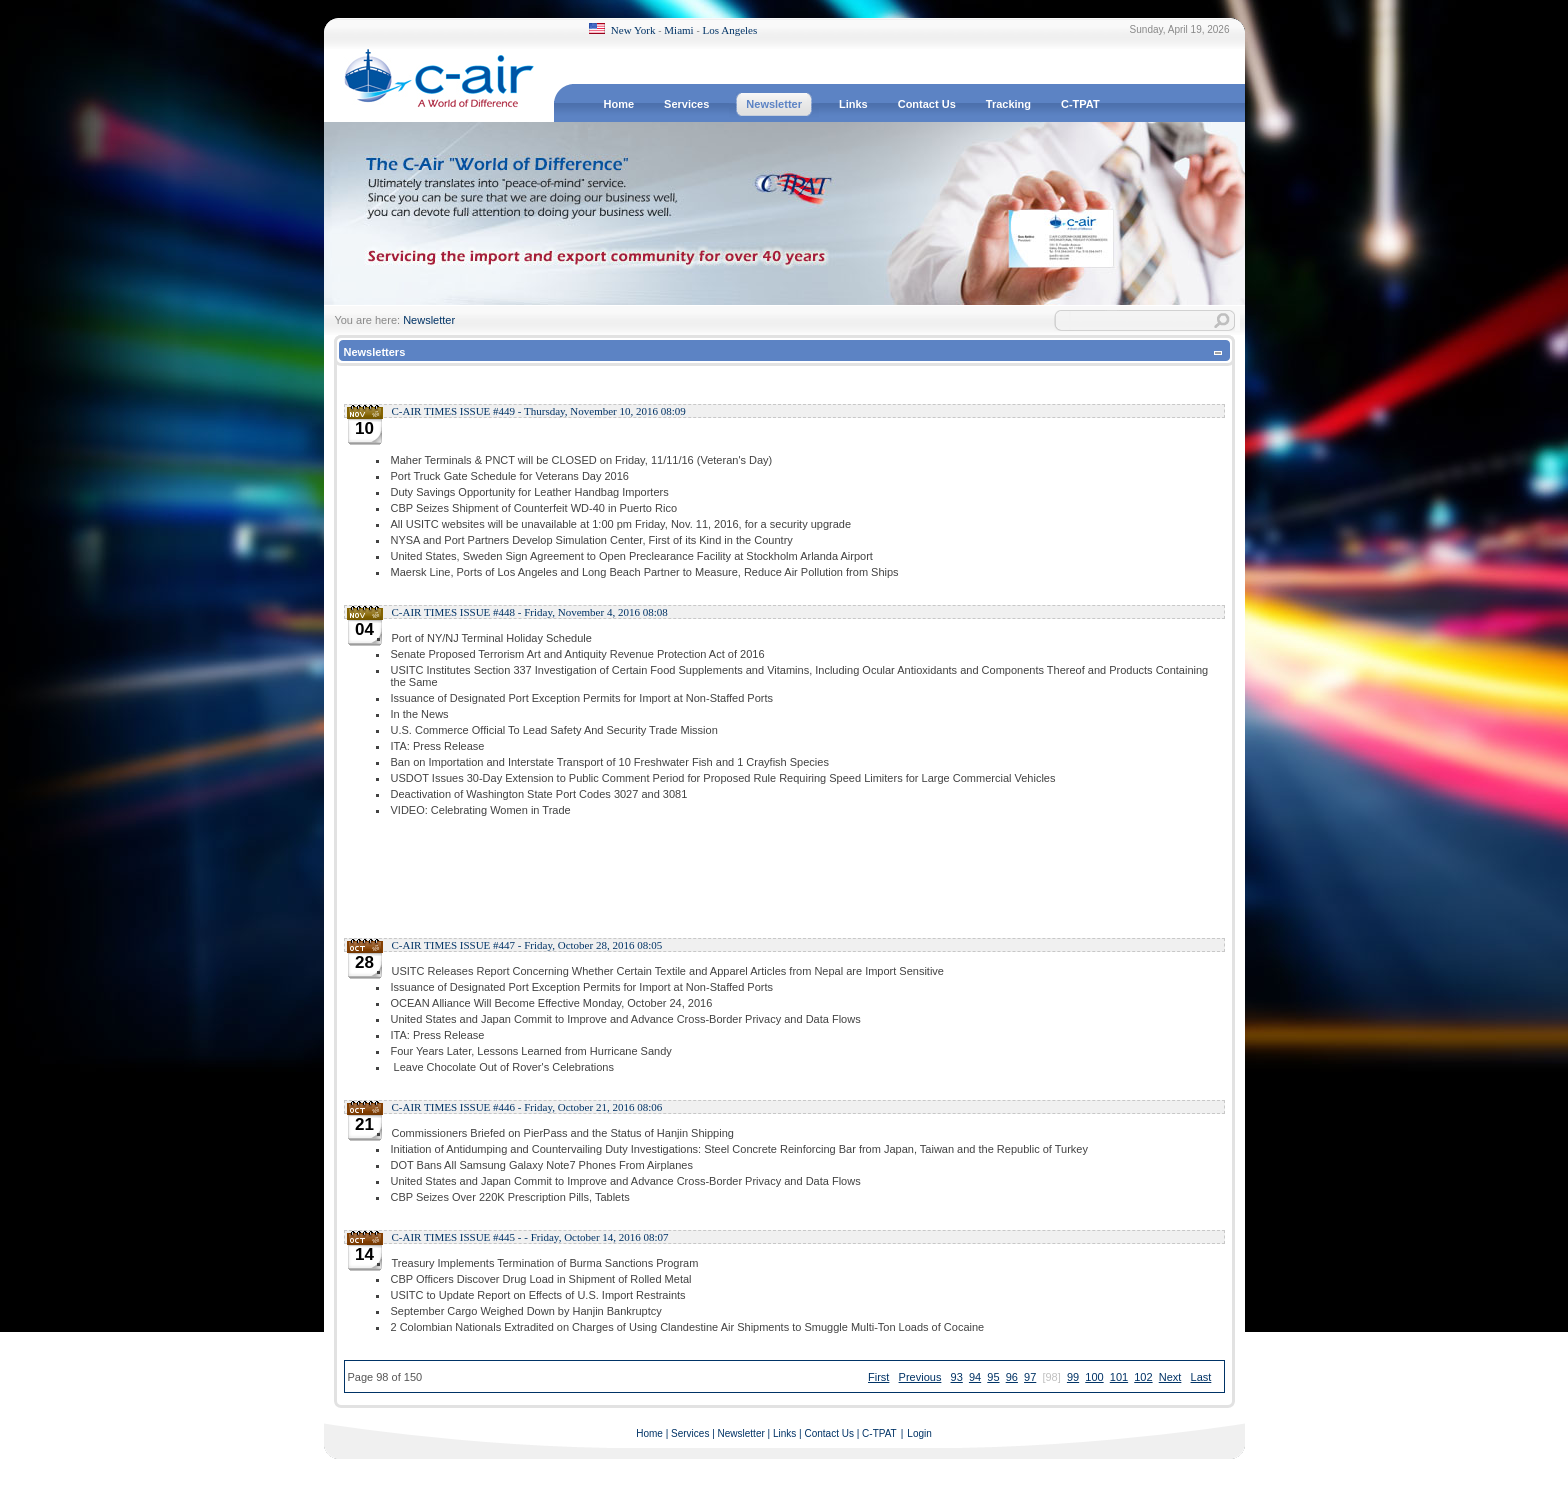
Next (1170, 1377)
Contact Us (828, 1433)
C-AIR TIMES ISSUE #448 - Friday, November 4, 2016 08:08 (530, 612)
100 (1094, 1377)
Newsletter (429, 320)
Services (690, 1433)
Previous (920, 1377)
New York (633, 30)
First (878, 1377)
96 (1012, 1377)
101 (1119, 1377)
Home (649, 1433)
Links (784, 1433)
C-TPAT (879, 1433)
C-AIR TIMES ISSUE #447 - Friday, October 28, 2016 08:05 (527, 945)
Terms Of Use (1205, 1469)
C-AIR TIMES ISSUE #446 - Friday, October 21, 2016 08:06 (527, 1107)
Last (1201, 1377)
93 (957, 1377)
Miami (678, 30)
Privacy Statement (1126, 1469)
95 (993, 1377)
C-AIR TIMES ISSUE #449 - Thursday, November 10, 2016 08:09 (539, 411)
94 (975, 1377)
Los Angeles (730, 30)
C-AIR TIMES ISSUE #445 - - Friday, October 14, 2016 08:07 (530, 1237)
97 (1030, 1377)
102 (1143, 1377)
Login (919, 1433)
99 (1073, 1377)
